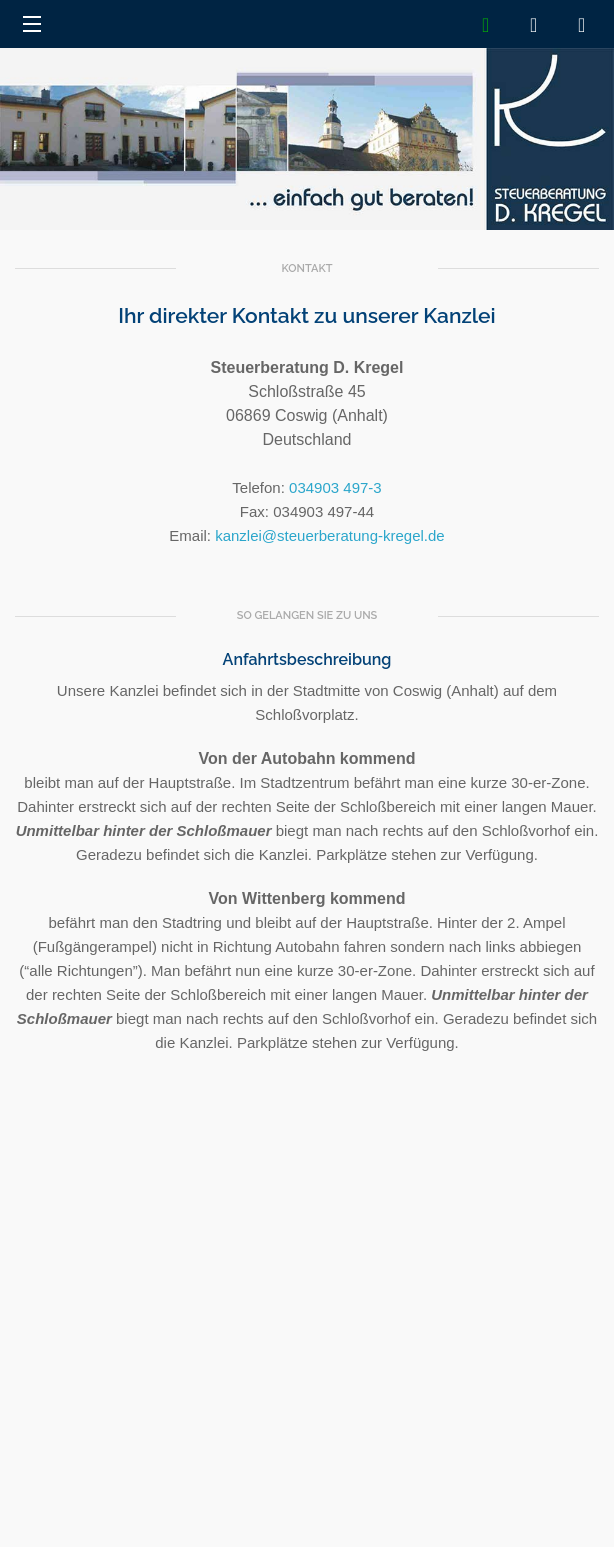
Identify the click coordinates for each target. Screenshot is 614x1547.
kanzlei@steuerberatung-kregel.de (330, 535)
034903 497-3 (335, 487)
